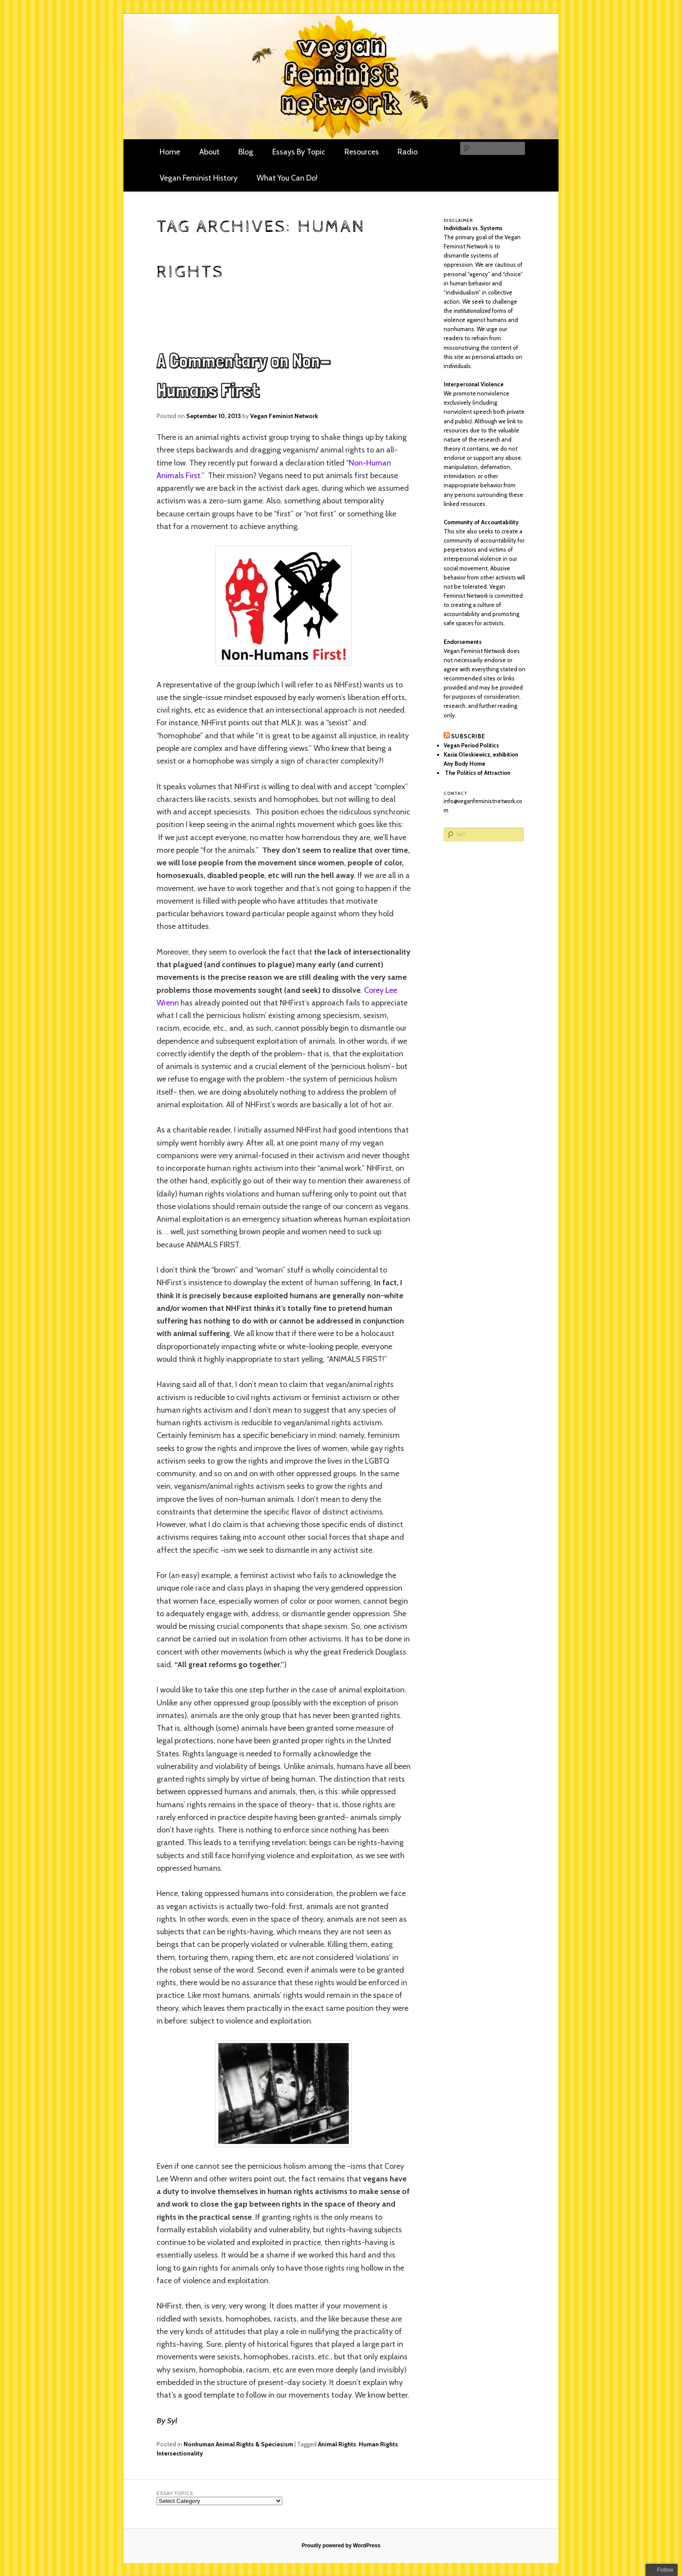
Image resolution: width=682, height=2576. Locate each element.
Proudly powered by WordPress (340, 2546)
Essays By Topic (298, 152)
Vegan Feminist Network (284, 416)
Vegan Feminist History (198, 178)
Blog (245, 152)
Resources (361, 152)
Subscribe (468, 736)
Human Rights (378, 2444)
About (209, 152)
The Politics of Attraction (477, 772)
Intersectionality (180, 2453)
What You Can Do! (287, 178)
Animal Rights (337, 2444)
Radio (408, 152)
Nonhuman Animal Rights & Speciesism (238, 2444)
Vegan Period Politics (471, 745)
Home (170, 152)
